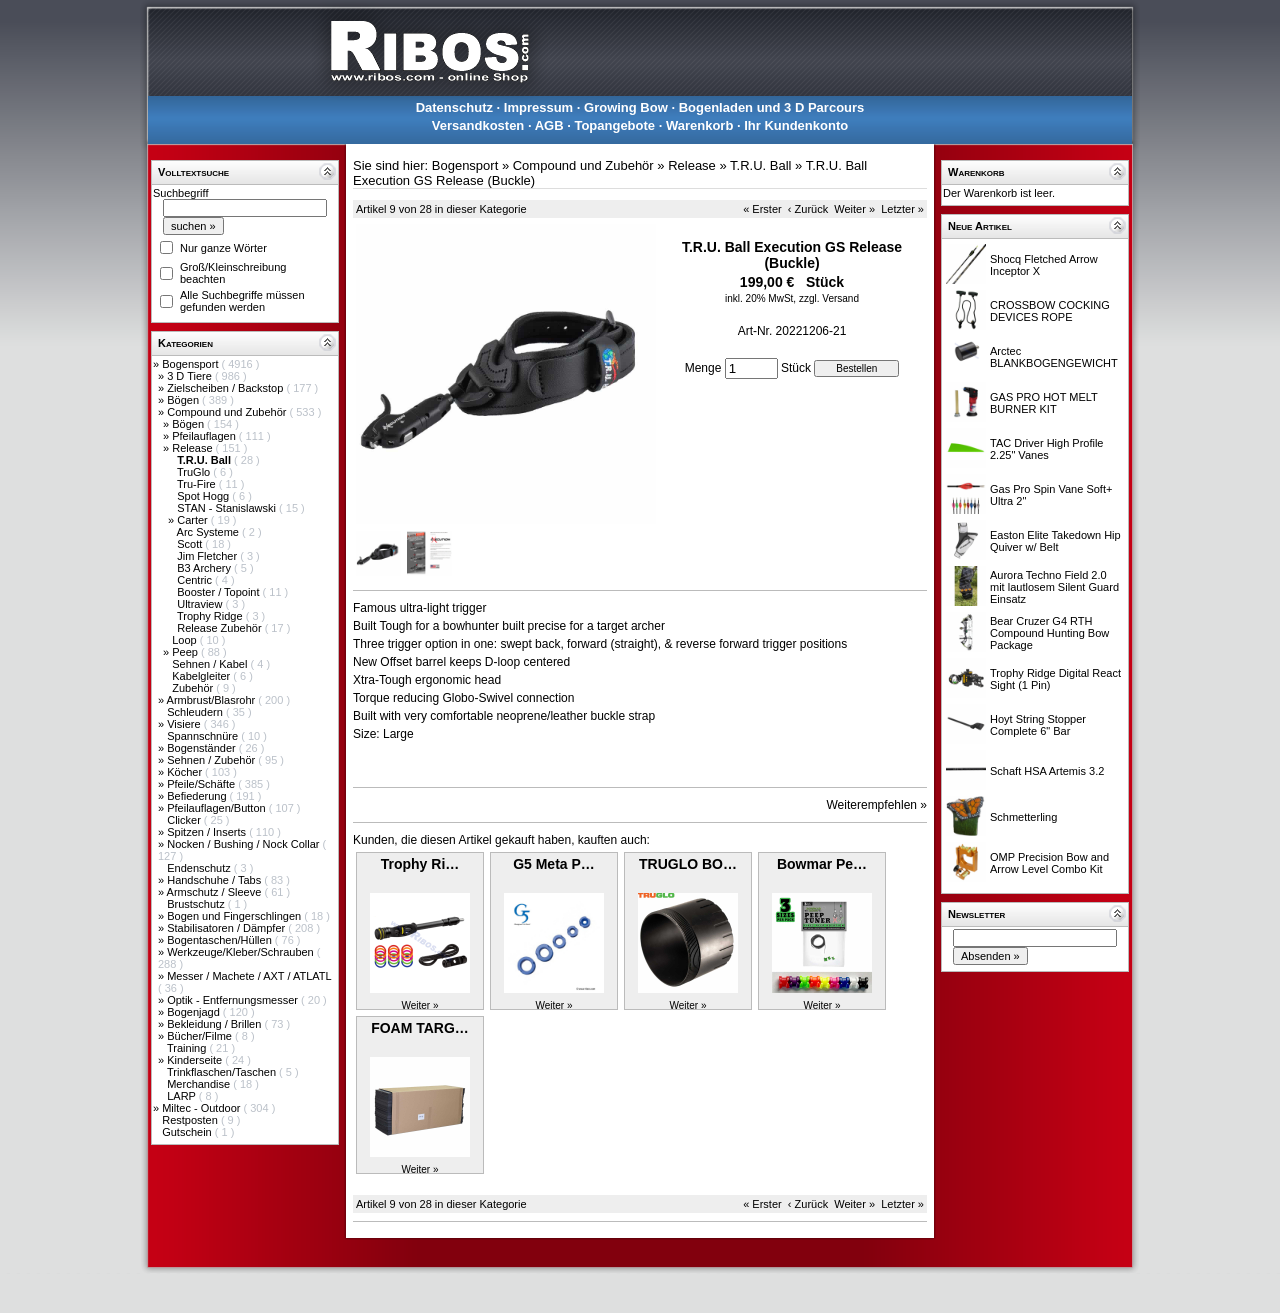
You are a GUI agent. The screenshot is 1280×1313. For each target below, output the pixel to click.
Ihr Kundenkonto (796, 125)
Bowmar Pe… (822, 864)
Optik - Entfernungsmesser (234, 1000)
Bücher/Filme (201, 1036)
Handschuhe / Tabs (215, 880)
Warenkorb (699, 125)
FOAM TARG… (420, 1028)
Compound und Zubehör (228, 412)
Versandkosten (478, 125)
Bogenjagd (195, 1012)
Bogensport (191, 364)
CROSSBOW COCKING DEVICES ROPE (1050, 311)
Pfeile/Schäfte (202, 784)
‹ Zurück (808, 209)
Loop (186, 640)
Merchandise (200, 1084)
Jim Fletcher (208, 556)
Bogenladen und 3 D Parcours (772, 107)
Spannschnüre (204, 736)
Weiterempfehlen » (877, 805)
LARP (183, 1096)
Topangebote (614, 125)
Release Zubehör (220, 628)
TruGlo (195, 472)
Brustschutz (197, 904)
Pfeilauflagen (205, 436)
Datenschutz (454, 107)
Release (193, 448)
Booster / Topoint (219, 592)
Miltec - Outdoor (202, 1108)
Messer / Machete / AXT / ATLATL (249, 976)
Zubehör (194, 688)
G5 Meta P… (554, 864)
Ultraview (201, 604)
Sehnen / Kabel (211, 664)
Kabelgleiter (202, 676)
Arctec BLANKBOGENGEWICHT (1054, 357)
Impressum (538, 107)
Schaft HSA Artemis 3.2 (1047, 771)
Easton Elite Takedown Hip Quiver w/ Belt (1055, 541)
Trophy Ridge (211, 616)
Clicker (185, 820)
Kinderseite (196, 1060)
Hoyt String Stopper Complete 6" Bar (1038, 725)
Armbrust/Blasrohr (213, 700)
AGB (549, 125)
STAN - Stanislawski (228, 508)
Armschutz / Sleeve (216, 892)
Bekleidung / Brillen (215, 1024)
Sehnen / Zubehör (212, 760)
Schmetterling (1023, 817)
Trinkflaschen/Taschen (223, 1072)
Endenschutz (200, 868)
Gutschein (188, 1132)
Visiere (185, 724)
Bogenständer (203, 748)
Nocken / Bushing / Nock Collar (244, 844)
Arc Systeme (209, 532)
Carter (194, 520)
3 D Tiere (191, 376)
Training (188, 1048)
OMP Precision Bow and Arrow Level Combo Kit (1049, 863)
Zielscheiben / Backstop (226, 388)
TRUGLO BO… (688, 864)
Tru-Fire (198, 484)
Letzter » (902, 209)
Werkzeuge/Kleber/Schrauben (242, 952)
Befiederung (198, 796)
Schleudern (196, 712)
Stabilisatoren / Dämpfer (227, 928)
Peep (186, 652)
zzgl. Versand (829, 298)
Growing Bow (626, 107)
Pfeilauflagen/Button (218, 808)
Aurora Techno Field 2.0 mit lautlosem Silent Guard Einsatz (1054, 587)
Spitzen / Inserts (208, 832)
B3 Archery (205, 568)
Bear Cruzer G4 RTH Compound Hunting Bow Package (1049, 633)
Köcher (186, 772)
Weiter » (854, 209)
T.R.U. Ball (760, 165)
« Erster (762, 209)
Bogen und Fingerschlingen (235, 916)
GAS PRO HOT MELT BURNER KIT (1044, 403)
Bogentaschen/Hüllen (221, 940)
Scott (191, 544)
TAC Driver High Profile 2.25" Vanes (1047, 449)
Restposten (191, 1120)
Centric (196, 580)
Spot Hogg (204, 496)
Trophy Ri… (420, 864)
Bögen (184, 400)
